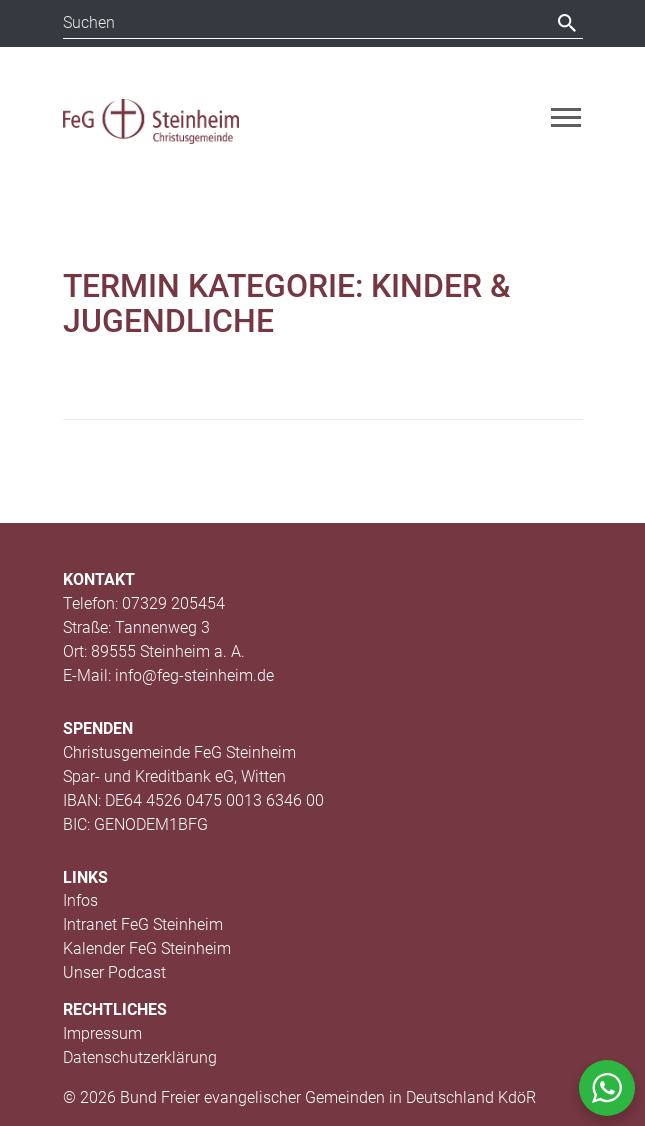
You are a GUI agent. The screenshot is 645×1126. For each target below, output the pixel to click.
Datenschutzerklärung (140, 1057)
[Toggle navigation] (566, 117)
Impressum (102, 1033)
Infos (80, 900)
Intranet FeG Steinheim (143, 924)
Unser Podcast (114, 972)
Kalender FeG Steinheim (147, 948)
